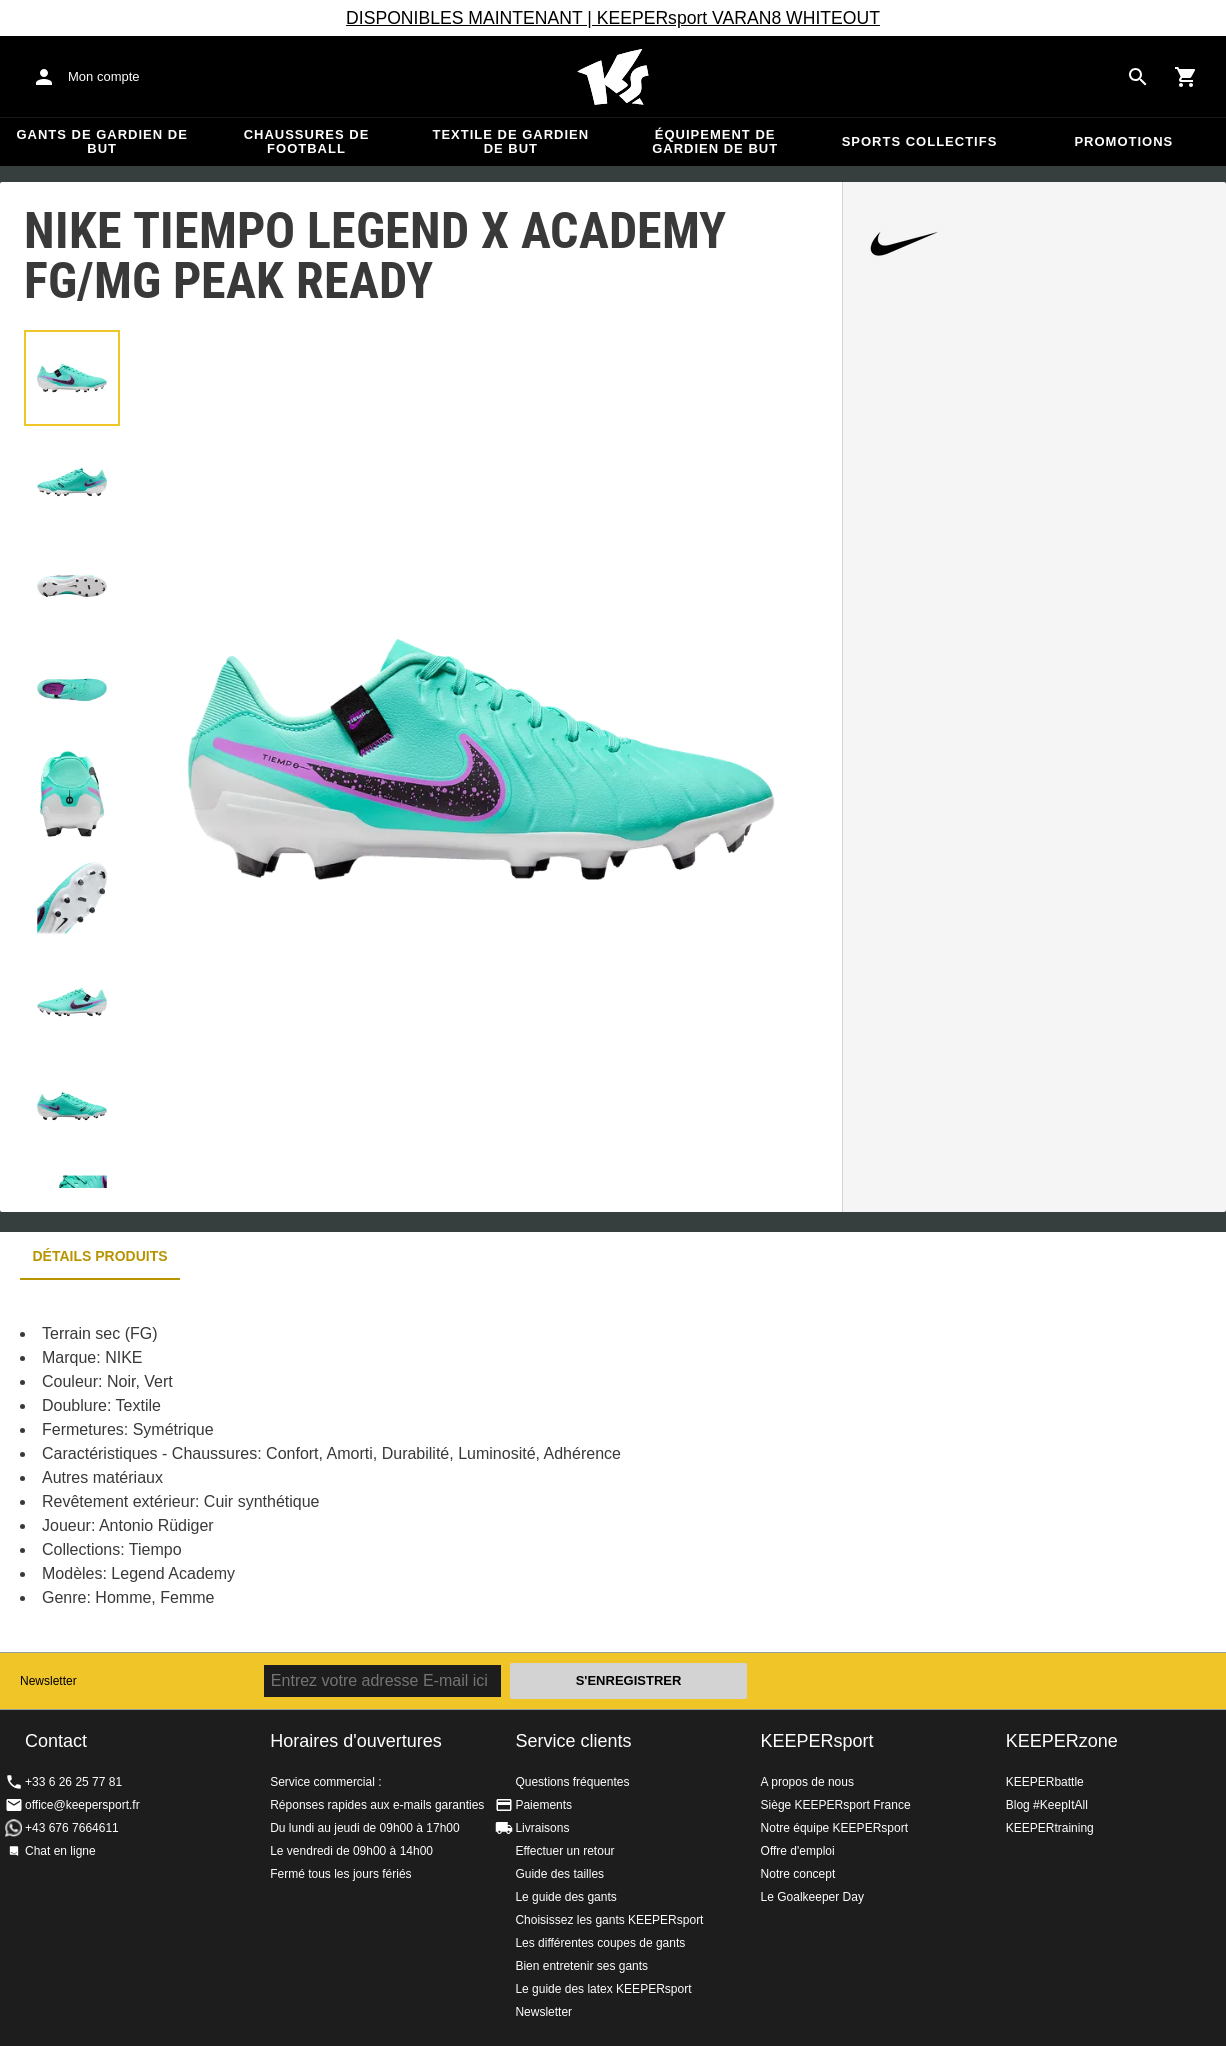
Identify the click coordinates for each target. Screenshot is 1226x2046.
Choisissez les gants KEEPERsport (609, 1920)
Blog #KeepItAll (1047, 1805)
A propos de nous (807, 1782)
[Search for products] (1138, 77)
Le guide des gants (565, 1897)
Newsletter (48, 1681)
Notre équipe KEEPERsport (834, 1828)
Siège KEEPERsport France (836, 1805)
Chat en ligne (60, 1851)
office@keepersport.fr (82, 1805)
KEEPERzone (1062, 1741)
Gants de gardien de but (101, 141)
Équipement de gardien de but (715, 141)
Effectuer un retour (564, 1851)
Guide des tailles (559, 1874)
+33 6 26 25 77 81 (73, 1782)
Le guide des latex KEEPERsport (603, 1989)
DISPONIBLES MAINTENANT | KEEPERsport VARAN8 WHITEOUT (613, 18)
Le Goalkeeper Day (812, 1897)
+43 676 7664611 (72, 1828)
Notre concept (798, 1874)
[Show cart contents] (1186, 77)
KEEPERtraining (1050, 1828)
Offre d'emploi (798, 1851)
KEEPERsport (817, 1741)
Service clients (573, 1741)
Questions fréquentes (572, 1782)
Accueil (613, 77)
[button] (72, 378)
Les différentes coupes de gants (600, 1943)
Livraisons (542, 1828)
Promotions (1123, 141)
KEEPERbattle (1045, 1782)
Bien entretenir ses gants (581, 1966)
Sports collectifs (920, 141)
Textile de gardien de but (510, 141)
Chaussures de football (307, 141)
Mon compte (104, 76)
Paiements (543, 1805)
